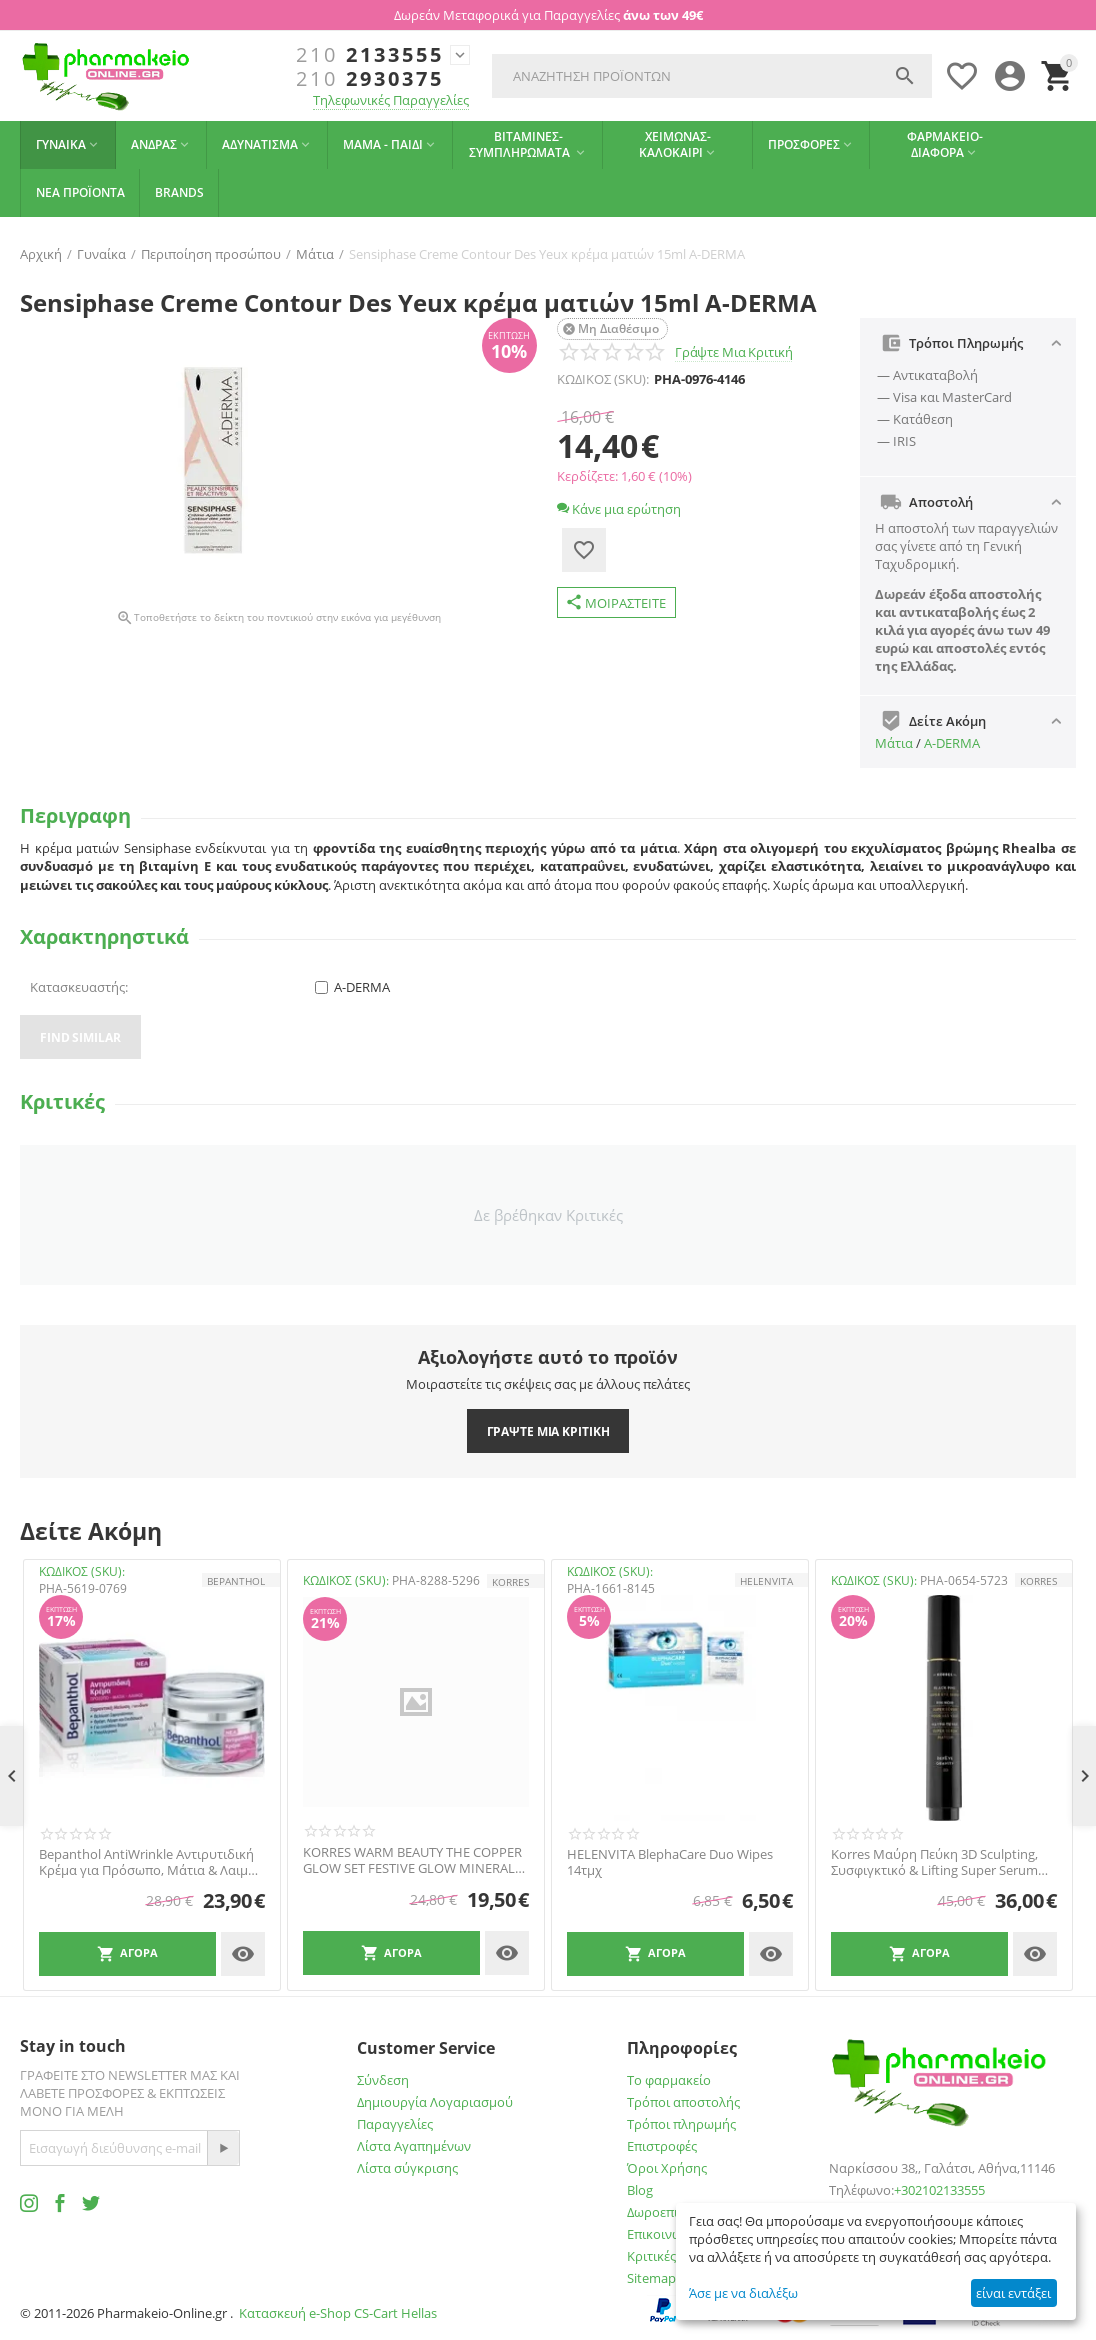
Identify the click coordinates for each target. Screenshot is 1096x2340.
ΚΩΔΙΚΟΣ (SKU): (603, 379)
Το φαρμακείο (669, 2080)
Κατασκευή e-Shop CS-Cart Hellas (338, 2313)
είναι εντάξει (1013, 2293)
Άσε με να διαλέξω (743, 2293)
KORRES (510, 1582)
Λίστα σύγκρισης (407, 2168)
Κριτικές (651, 2256)
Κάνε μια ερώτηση (619, 509)
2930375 (370, 79)
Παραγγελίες (395, 2124)
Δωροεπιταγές (669, 2212)
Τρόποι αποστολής (683, 2102)
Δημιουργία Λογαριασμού (435, 2102)
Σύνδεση (383, 2080)
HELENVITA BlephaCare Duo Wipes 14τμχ (670, 1862)
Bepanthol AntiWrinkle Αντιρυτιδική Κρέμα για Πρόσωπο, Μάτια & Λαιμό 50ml (147, 1862)
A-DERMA (952, 743)
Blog (640, 2190)
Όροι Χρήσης (667, 2168)
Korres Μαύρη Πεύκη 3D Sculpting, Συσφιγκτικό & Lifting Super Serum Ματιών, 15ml (934, 1862)
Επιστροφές (662, 2146)
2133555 (370, 55)
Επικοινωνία (664, 2234)
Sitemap (651, 2278)
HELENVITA (766, 1581)
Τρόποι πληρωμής (681, 2124)
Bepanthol (236, 1581)
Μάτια (894, 743)
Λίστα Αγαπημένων (414, 2146)
